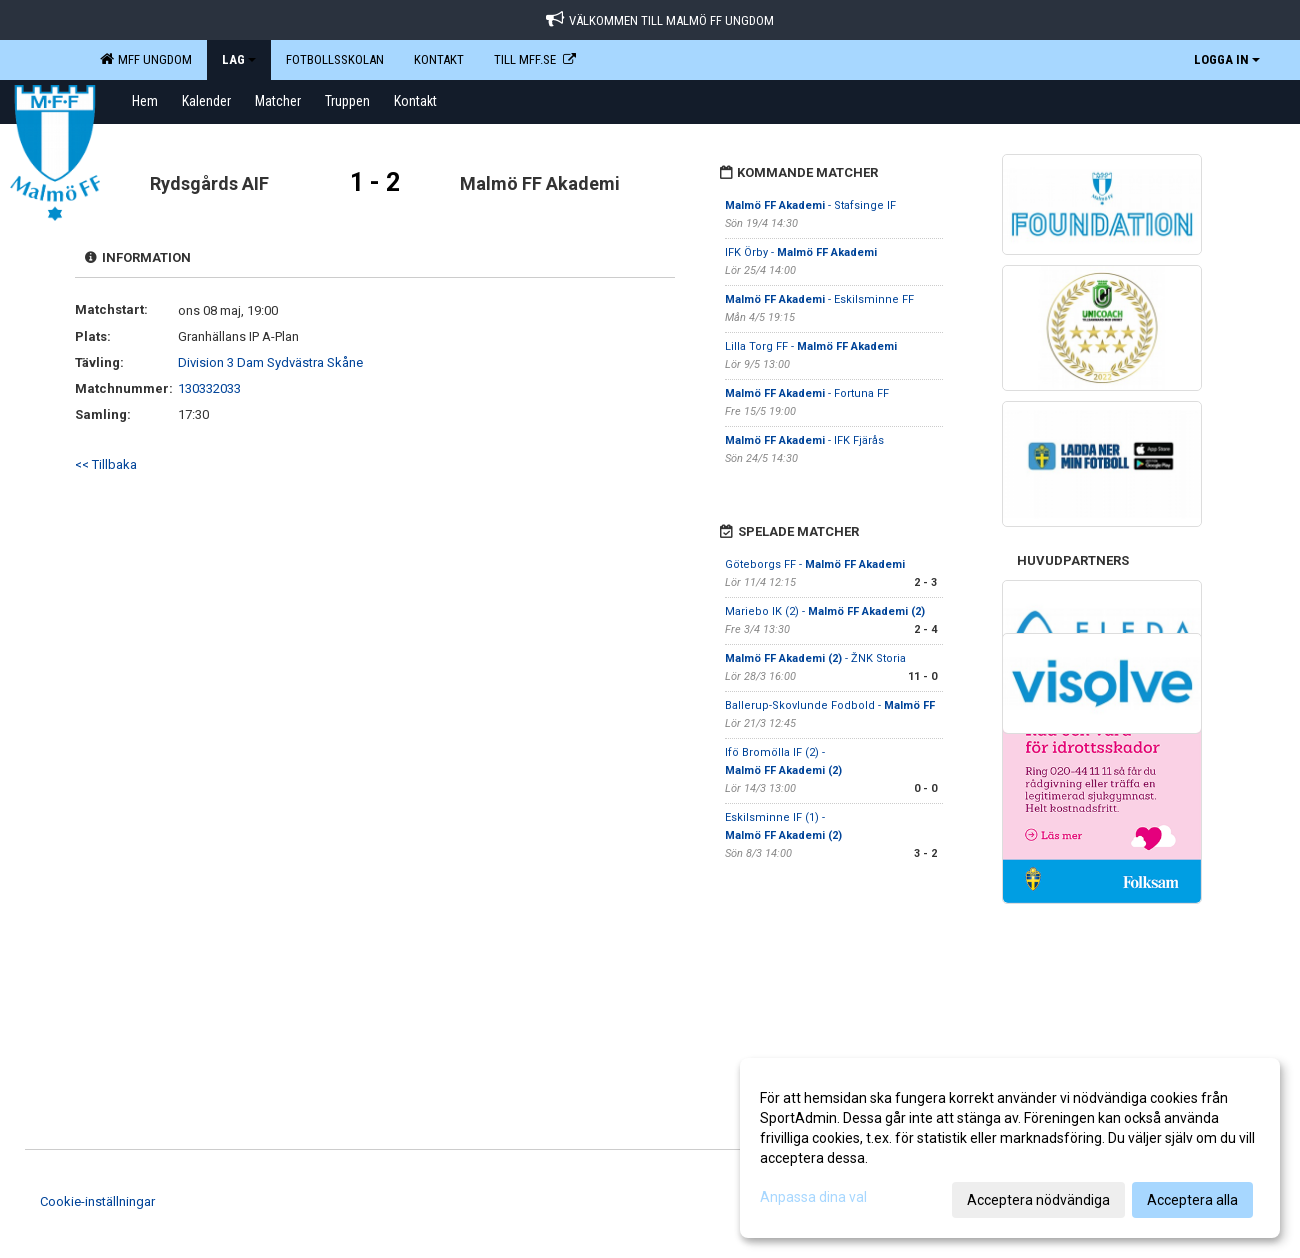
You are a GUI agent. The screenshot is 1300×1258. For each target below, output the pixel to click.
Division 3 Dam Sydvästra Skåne (270, 362)
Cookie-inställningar (97, 1201)
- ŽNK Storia (815, 658)
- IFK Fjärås (804, 440)
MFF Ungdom (146, 59)
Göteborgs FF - (815, 564)
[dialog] (1010, 1148)
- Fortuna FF (807, 393)
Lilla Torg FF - (811, 346)
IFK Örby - (801, 252)
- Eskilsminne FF (819, 299)
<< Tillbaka (106, 464)
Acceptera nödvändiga (1038, 1200)
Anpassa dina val (813, 1197)
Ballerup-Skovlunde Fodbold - (830, 705)
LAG (239, 59)
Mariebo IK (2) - (825, 611)
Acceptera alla (1192, 1200)
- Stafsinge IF (810, 205)
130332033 (209, 388)
